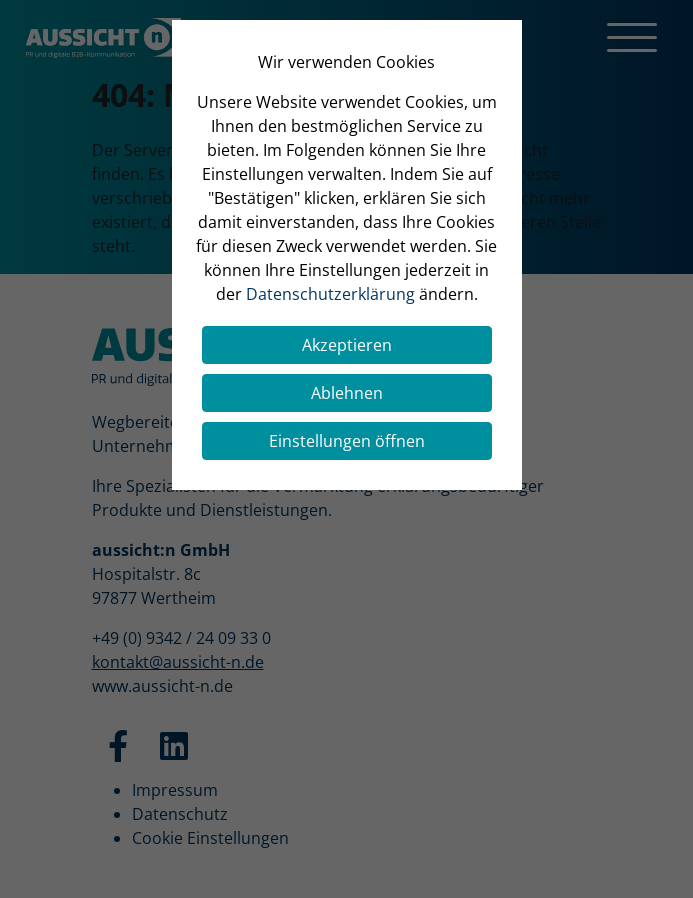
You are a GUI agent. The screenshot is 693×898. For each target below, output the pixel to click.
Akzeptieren (347, 345)
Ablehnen (347, 393)
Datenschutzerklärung (330, 294)
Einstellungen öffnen (347, 441)
